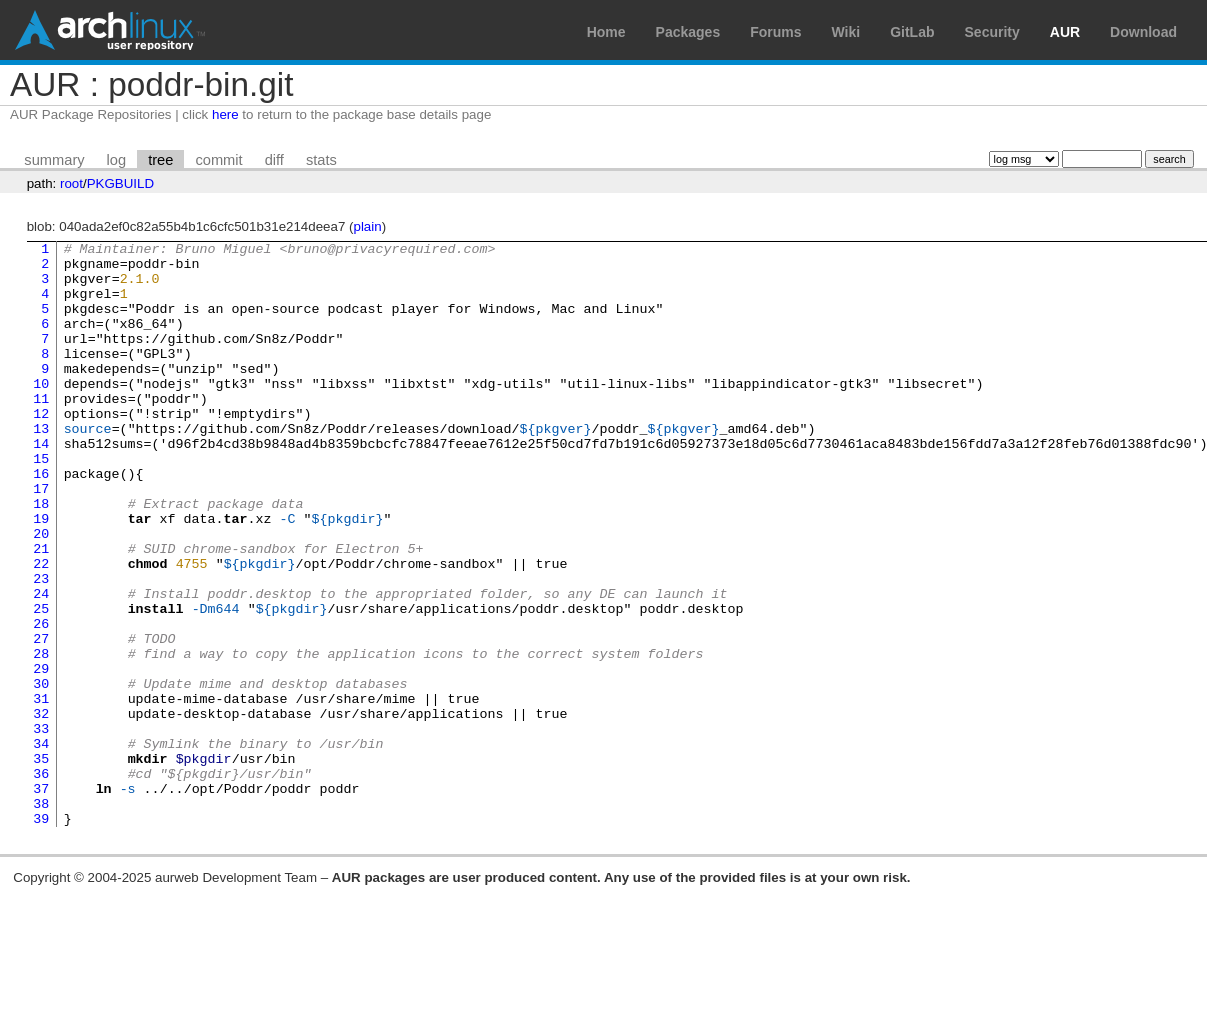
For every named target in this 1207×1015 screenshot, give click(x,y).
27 (41, 719)
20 (41, 593)
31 (41, 791)
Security (992, 32)
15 (41, 503)
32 (41, 809)
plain (368, 226)
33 (41, 827)
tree (160, 160)
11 (41, 431)
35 (41, 863)
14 (41, 485)
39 (41, 935)
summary (54, 160)
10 (41, 413)
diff (274, 160)
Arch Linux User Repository (110, 30)
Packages (688, 32)
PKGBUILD (120, 183)
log (117, 160)
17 (41, 539)
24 (41, 665)
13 (41, 467)
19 (41, 575)
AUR (1065, 32)
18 (41, 557)
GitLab (912, 32)
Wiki (846, 32)
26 (41, 701)
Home (606, 32)
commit (218, 160)
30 (41, 773)
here (225, 114)
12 (41, 449)
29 (41, 755)
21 (41, 611)
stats (321, 160)
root (71, 183)
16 (41, 521)
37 (41, 899)
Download (1143, 32)
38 (41, 917)
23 (41, 647)
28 (41, 737)
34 (41, 845)
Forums (775, 32)
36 (41, 881)
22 (41, 629)
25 (41, 683)
